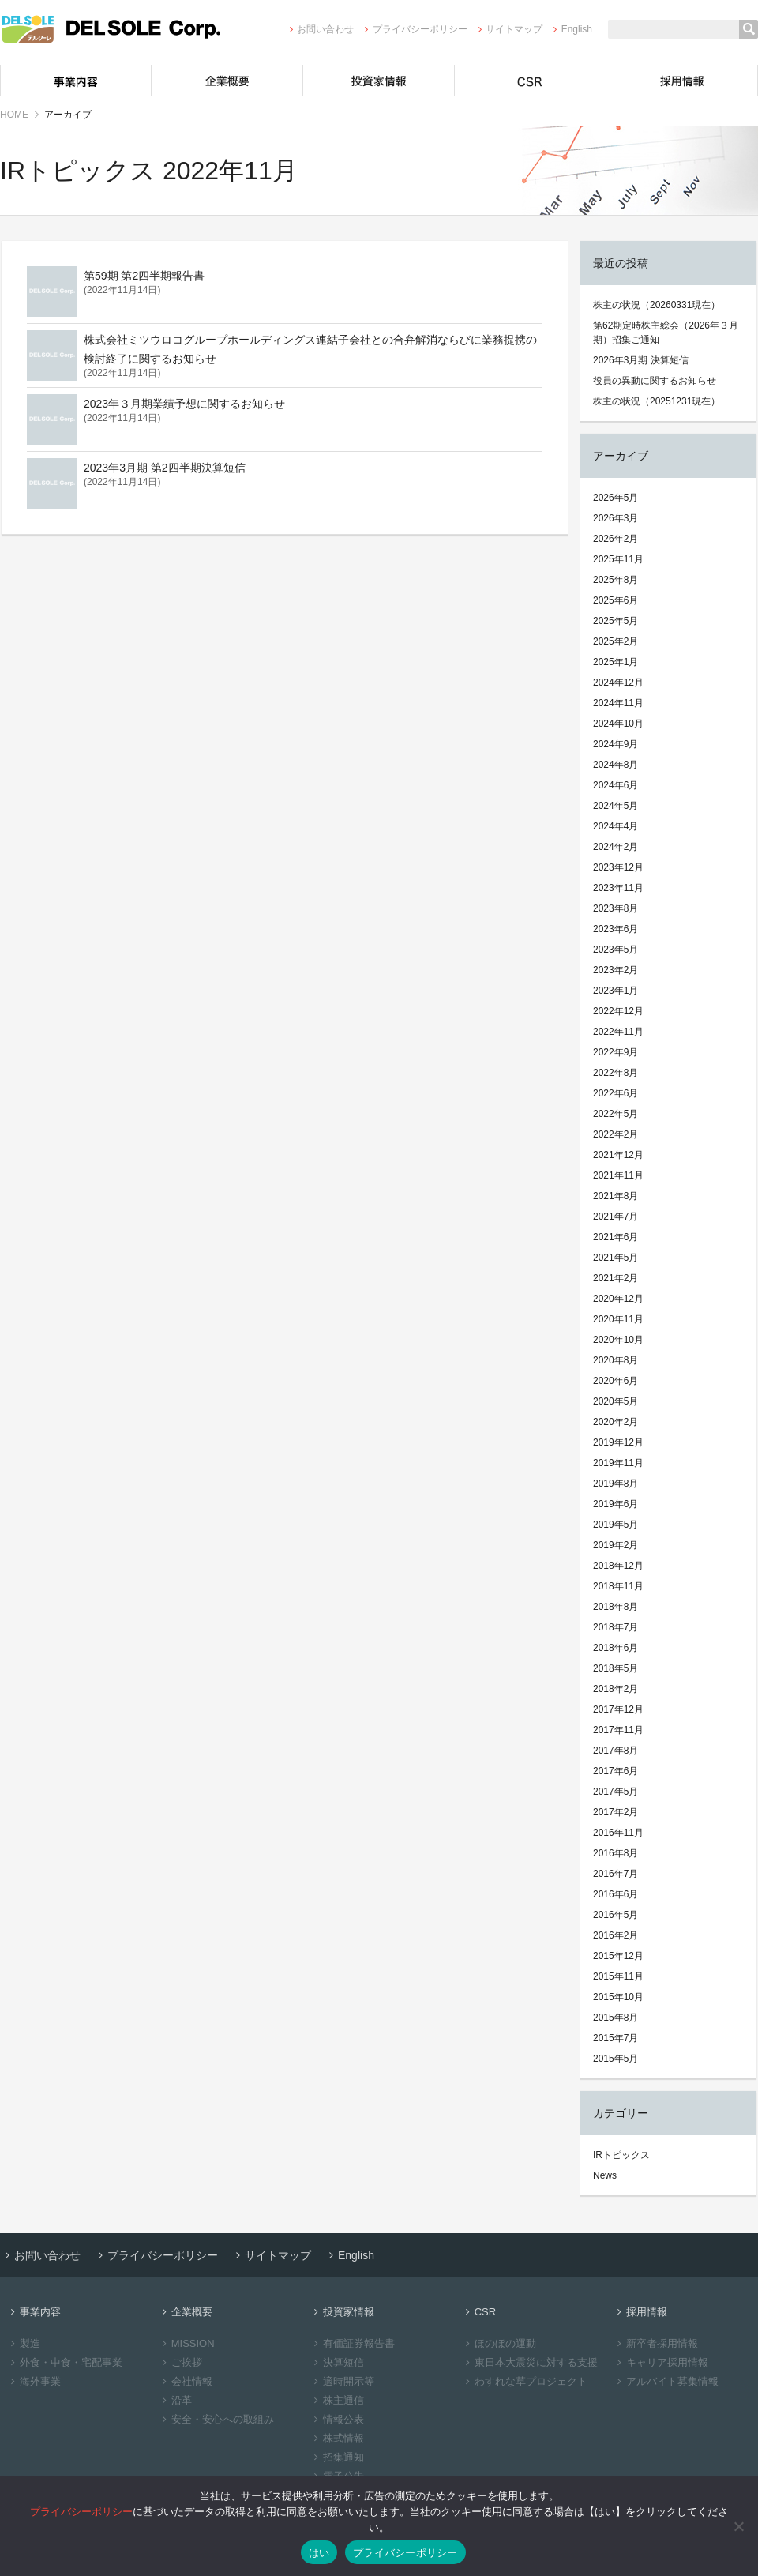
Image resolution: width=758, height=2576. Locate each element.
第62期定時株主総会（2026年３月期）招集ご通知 (665, 332)
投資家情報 (379, 80)
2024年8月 (615, 764)
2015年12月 (618, 1955)
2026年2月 (615, 538)
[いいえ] (738, 2526)
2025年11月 (618, 559)
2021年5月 (615, 1257)
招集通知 (337, 2457)
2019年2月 (615, 1545)
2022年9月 (615, 1052)
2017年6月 (615, 1771)
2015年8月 (615, 2017)
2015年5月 (615, 2058)
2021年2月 (615, 1278)
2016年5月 (615, 1914)
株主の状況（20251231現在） (656, 401)
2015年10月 (618, 1997)
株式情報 (337, 2438)
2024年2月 (615, 846)
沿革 (175, 2400)
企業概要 (227, 80)
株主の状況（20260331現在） (656, 304)
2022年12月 (618, 1011)
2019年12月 (618, 1442)
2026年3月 (615, 518)
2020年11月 (618, 1319)
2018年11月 (618, 1586)
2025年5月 (615, 620)
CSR (530, 80)
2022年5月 (615, 1113)
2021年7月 (615, 1216)
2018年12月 (618, 1565)
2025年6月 (615, 600)
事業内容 (76, 80)
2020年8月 (615, 1360)
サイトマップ (508, 29)
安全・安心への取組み (216, 2419)
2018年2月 (615, 1688)
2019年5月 (615, 1524)
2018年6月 (615, 1647)
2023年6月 (615, 929)
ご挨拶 (180, 2362)
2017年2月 (615, 1812)
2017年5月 (615, 1791)
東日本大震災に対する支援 (529, 2362)
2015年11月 (618, 1976)
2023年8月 (615, 908)
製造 (23, 2343)
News (605, 2175)
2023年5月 (615, 949)
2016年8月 (615, 1853)
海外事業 (33, 2381)
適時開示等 (342, 2381)
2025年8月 (615, 579)
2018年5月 (615, 1668)
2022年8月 (615, 1072)
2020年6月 (615, 1380)
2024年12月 (618, 682)
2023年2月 (615, 970)
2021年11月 (618, 1175)
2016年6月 (615, 1894)
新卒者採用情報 (655, 2343)
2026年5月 (615, 497)
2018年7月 (615, 1627)
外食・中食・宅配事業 (64, 2362)
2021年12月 (618, 1154)
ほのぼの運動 (498, 2343)
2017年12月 (618, 1709)
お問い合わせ (319, 29)
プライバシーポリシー (413, 29)
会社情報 (185, 2381)
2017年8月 (615, 1750)
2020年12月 (618, 1298)
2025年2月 (615, 641)
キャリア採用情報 (660, 2362)
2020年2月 (615, 1421)
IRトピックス (621, 2154)
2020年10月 (618, 1339)
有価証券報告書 (352, 2343)
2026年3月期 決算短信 (641, 360)
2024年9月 (615, 744)
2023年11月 (618, 887)
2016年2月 (615, 1935)
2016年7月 (615, 1873)
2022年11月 (618, 1031)
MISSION (186, 2343)
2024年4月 (615, 826)
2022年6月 (615, 1093)
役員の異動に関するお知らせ (654, 380)
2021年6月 (615, 1237)
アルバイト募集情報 (666, 2381)
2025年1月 (615, 662)
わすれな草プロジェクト (524, 2381)
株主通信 (337, 2400)
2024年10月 (618, 723)
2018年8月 (615, 1606)
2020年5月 (615, 1401)
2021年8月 (615, 1196)
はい (319, 2553)
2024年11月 (618, 703)
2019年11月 (618, 1463)
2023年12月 (618, 867)
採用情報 (682, 80)
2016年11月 (618, 1832)
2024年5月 (615, 805)
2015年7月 (615, 2038)
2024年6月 (615, 785)
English (570, 29)
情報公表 (337, 2419)
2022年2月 (615, 1134)
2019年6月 (615, 1504)
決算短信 (337, 2362)
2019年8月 (615, 1483)
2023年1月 (615, 990)
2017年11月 (618, 1730)
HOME (14, 114)
